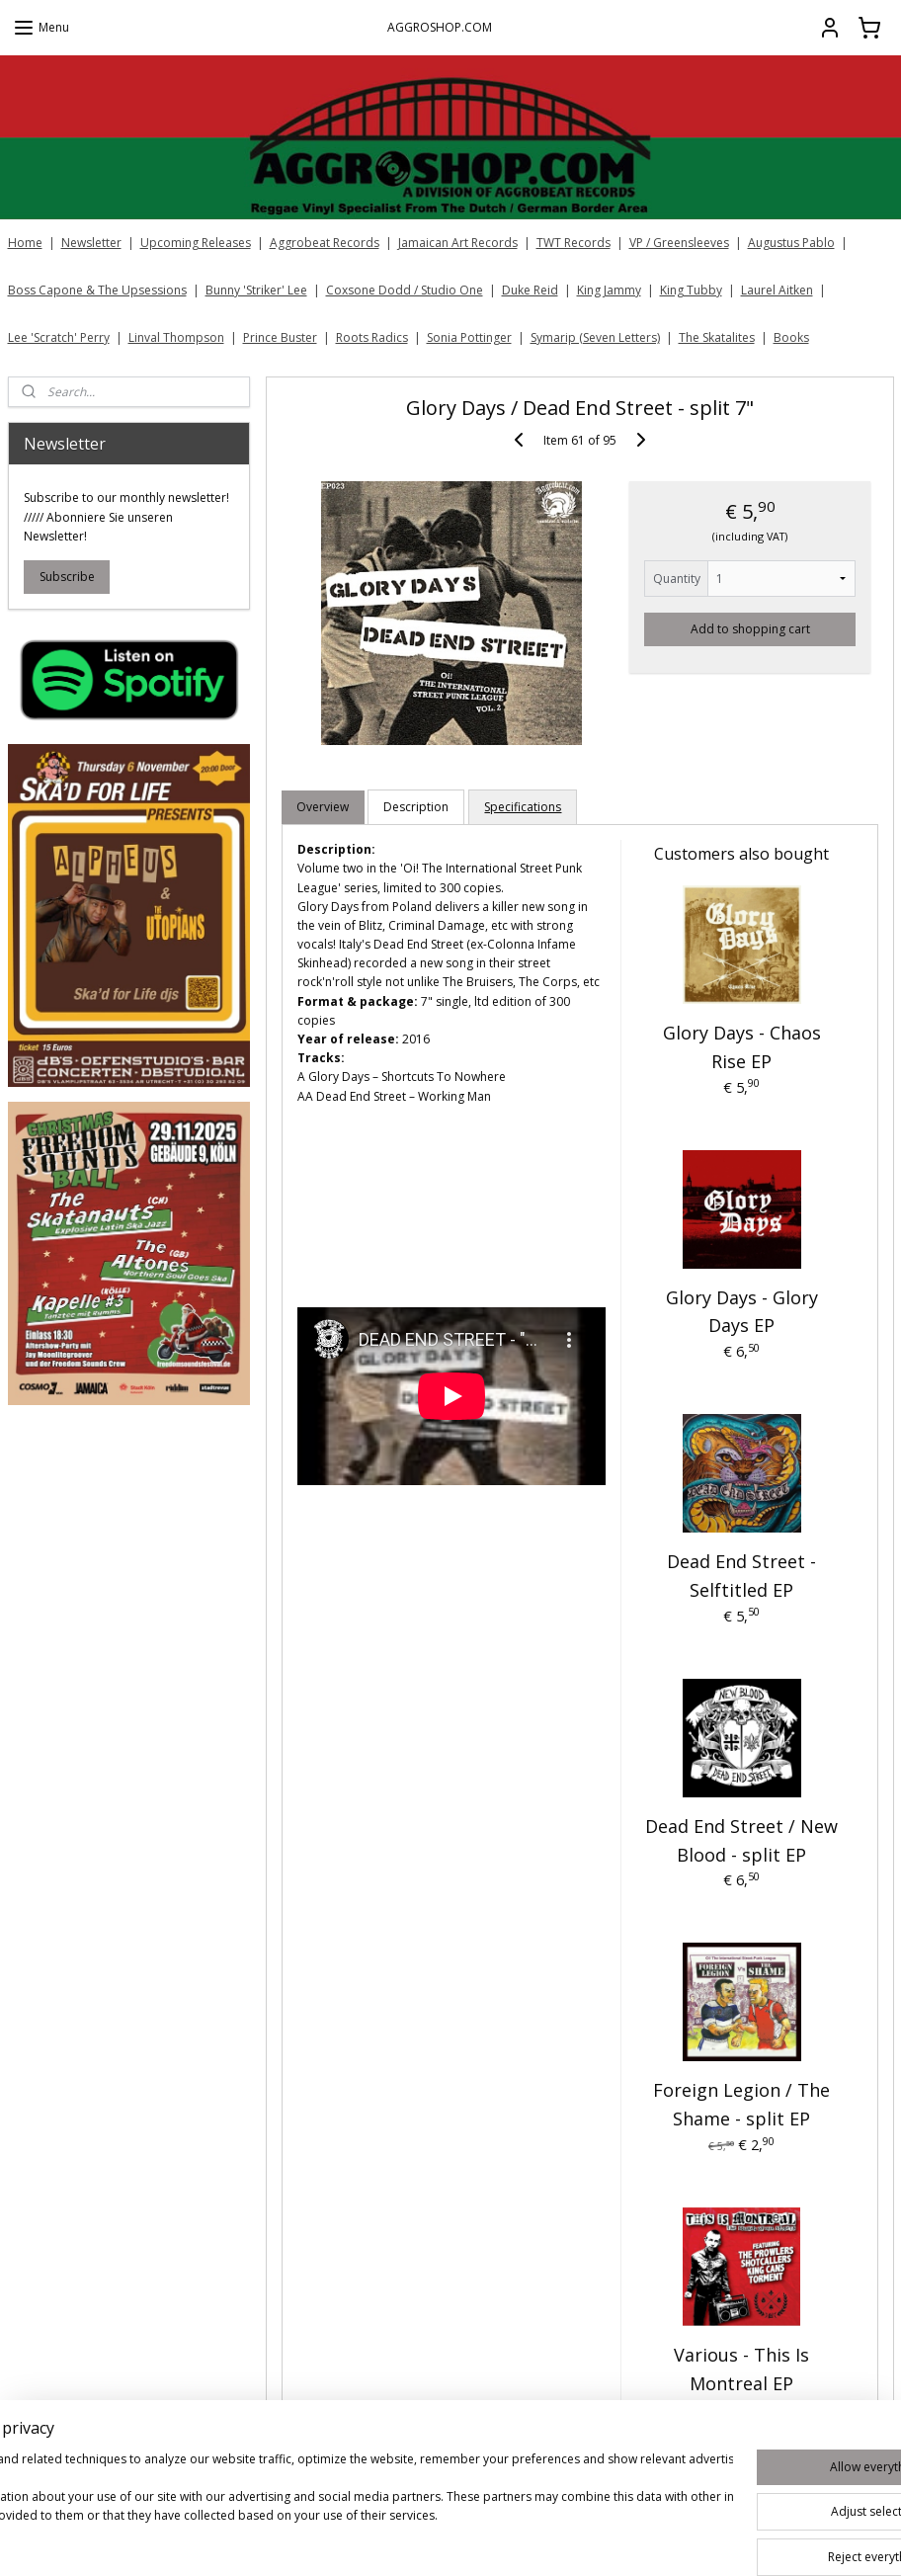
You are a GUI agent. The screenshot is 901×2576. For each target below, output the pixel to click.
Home (25, 242)
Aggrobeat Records (324, 242)
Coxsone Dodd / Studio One (404, 290)
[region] (320, 2507)
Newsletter (91, 242)
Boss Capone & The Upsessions (97, 290)
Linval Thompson (176, 337)
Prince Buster (280, 337)
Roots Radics (372, 337)
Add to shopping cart (749, 628)
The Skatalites (717, 337)
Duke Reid (530, 290)
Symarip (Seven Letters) (595, 337)
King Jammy (609, 290)
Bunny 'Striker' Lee (256, 290)
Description (416, 806)
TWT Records (573, 242)
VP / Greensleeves (679, 242)
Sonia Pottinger (469, 337)
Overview (322, 806)
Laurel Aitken (777, 290)
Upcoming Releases (195, 242)
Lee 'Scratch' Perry (59, 337)
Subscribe (67, 576)
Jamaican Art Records (458, 242)
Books (791, 337)
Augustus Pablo (791, 242)
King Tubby (691, 290)
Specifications (522, 806)
